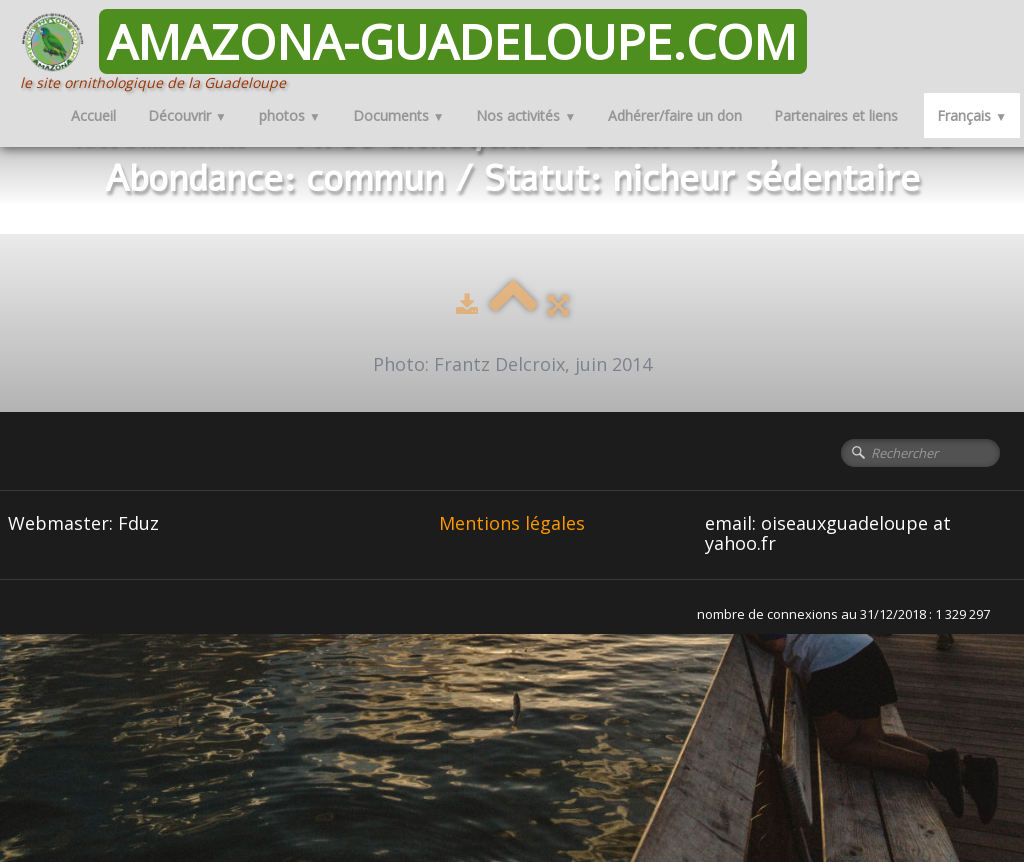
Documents (399, 115)
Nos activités (526, 115)
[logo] (421, 50)
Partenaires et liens (836, 115)
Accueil (93, 115)
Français (972, 115)
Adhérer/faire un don (675, 115)
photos (290, 115)
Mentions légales (512, 523)
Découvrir (187, 115)
